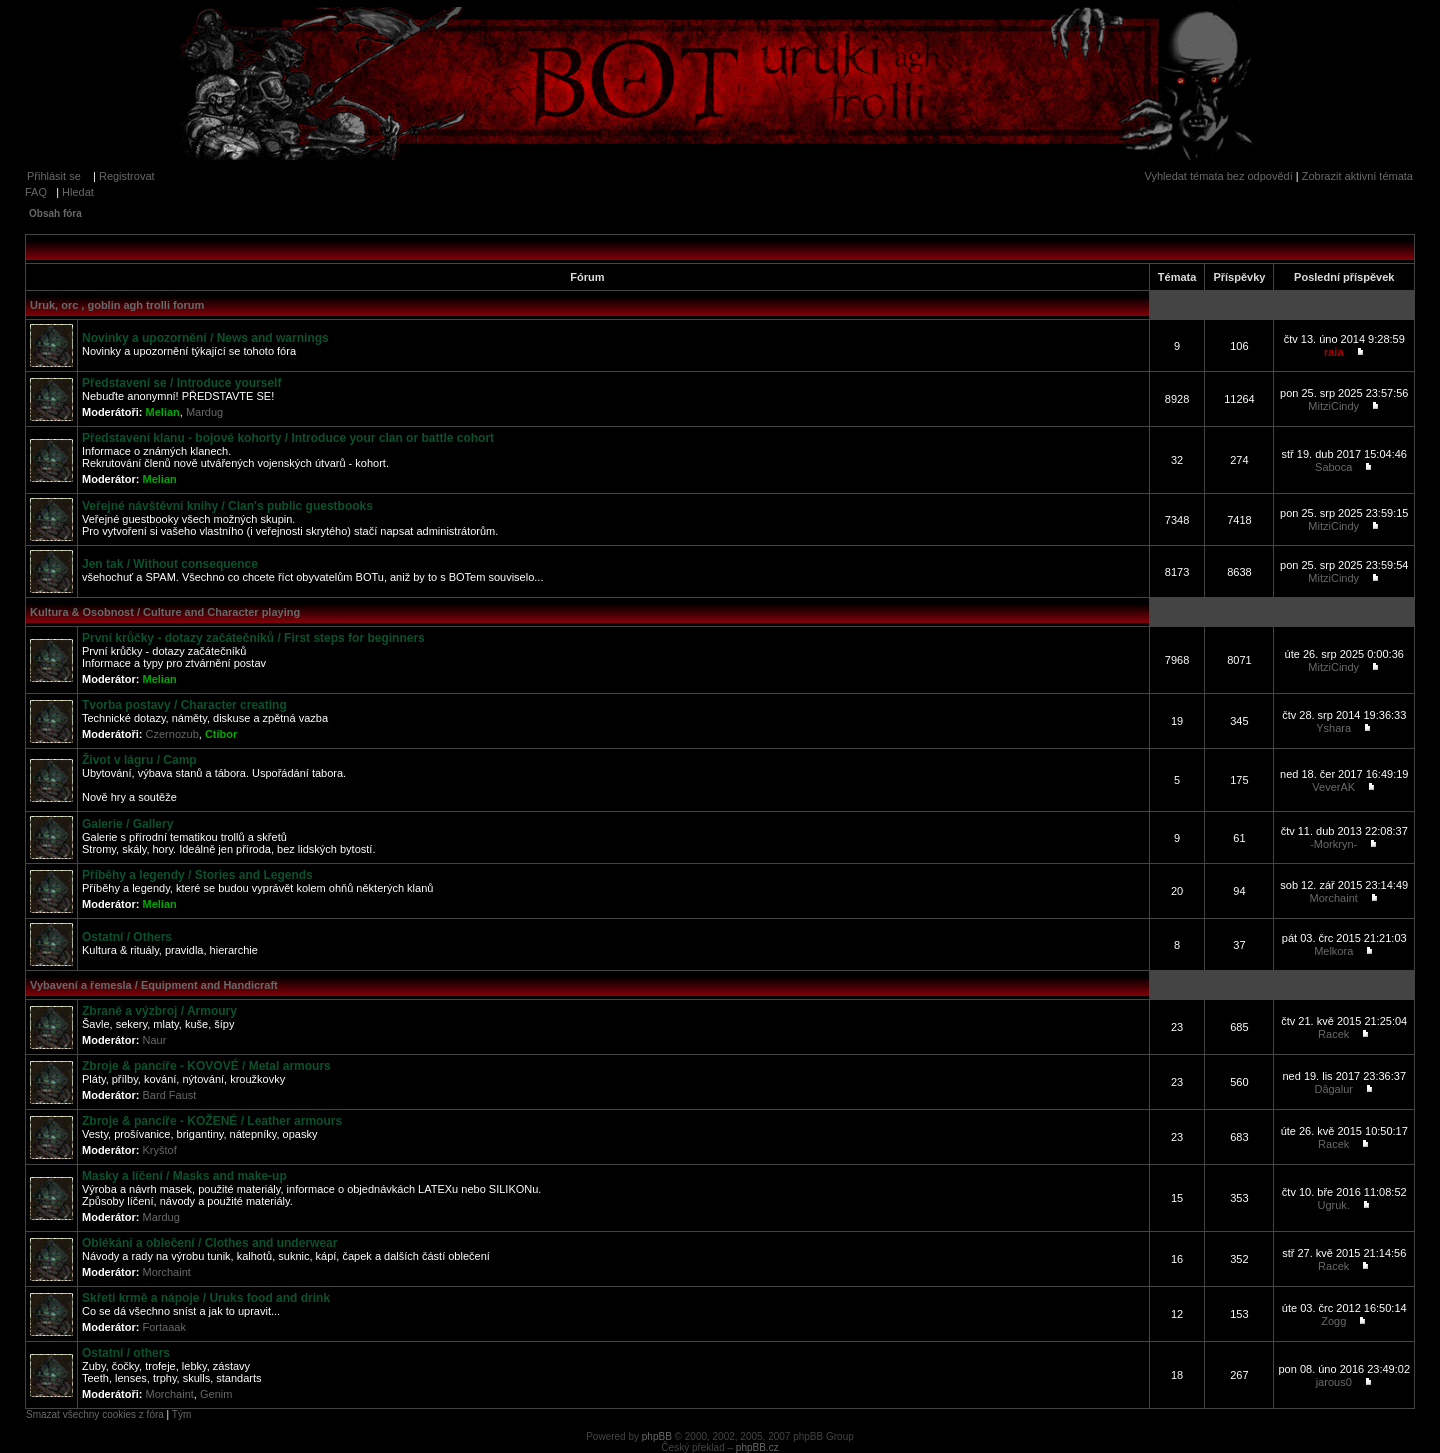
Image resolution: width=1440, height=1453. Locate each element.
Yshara (1333, 728)
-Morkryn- (1333, 844)
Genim (216, 1394)
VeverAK (1333, 787)
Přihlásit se (54, 176)
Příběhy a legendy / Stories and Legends (197, 875)
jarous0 (1334, 1382)
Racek (1333, 1034)
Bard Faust (170, 1095)
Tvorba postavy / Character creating (184, 705)
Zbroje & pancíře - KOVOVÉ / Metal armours (206, 1066)
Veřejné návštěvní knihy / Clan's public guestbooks (227, 506)
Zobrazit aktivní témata (1357, 176)
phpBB (657, 1436)
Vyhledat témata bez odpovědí (1219, 176)
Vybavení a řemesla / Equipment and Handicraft (154, 985)
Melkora (1333, 951)
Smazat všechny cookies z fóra (95, 1414)
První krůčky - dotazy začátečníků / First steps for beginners (253, 638)
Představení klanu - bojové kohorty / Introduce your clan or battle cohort (288, 438)
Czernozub (172, 734)
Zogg (1333, 1321)
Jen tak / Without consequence (170, 564)
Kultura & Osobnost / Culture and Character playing (165, 612)
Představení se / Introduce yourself (181, 383)
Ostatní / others (126, 1353)
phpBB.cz (757, 1447)
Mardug (204, 412)
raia (1334, 352)
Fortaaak (164, 1327)
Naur (155, 1040)
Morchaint (1334, 898)
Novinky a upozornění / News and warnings (205, 338)
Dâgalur (1333, 1089)
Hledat (78, 192)
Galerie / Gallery (127, 824)
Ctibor (221, 734)
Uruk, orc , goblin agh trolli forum (117, 305)
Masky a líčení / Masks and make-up (184, 1176)
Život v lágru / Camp (139, 760)
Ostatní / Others (127, 937)
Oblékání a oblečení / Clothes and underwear (209, 1243)
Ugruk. (1334, 1205)
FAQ (36, 192)
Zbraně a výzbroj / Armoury (159, 1011)
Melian (163, 412)
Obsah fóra (55, 213)
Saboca (1333, 467)
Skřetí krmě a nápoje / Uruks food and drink (206, 1298)
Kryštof (160, 1150)
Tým (181, 1414)
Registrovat (127, 176)
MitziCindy (1333, 406)
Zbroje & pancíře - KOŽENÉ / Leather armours (212, 1121)
